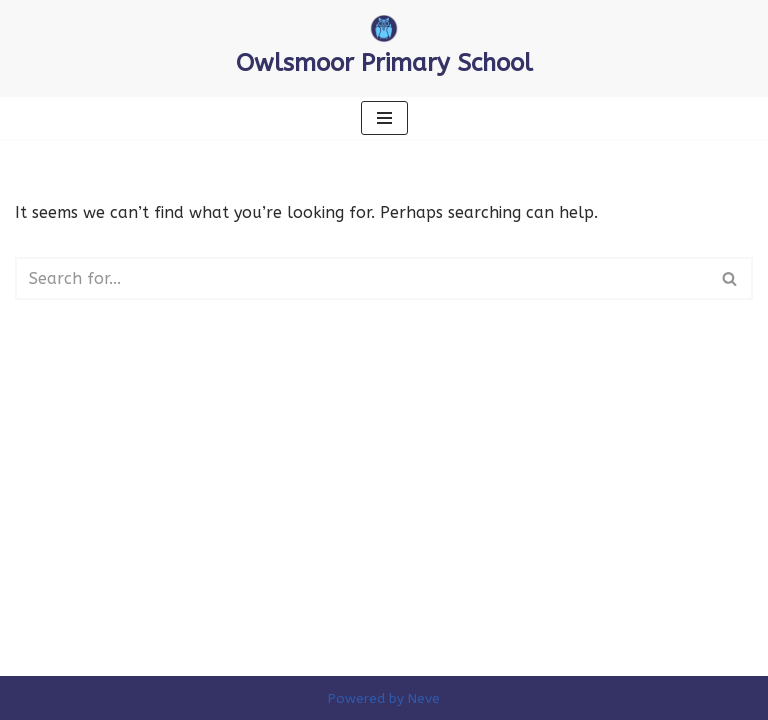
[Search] (361, 278)
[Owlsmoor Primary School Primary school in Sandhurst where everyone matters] (384, 48)
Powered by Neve (384, 698)
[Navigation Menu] (384, 118)
